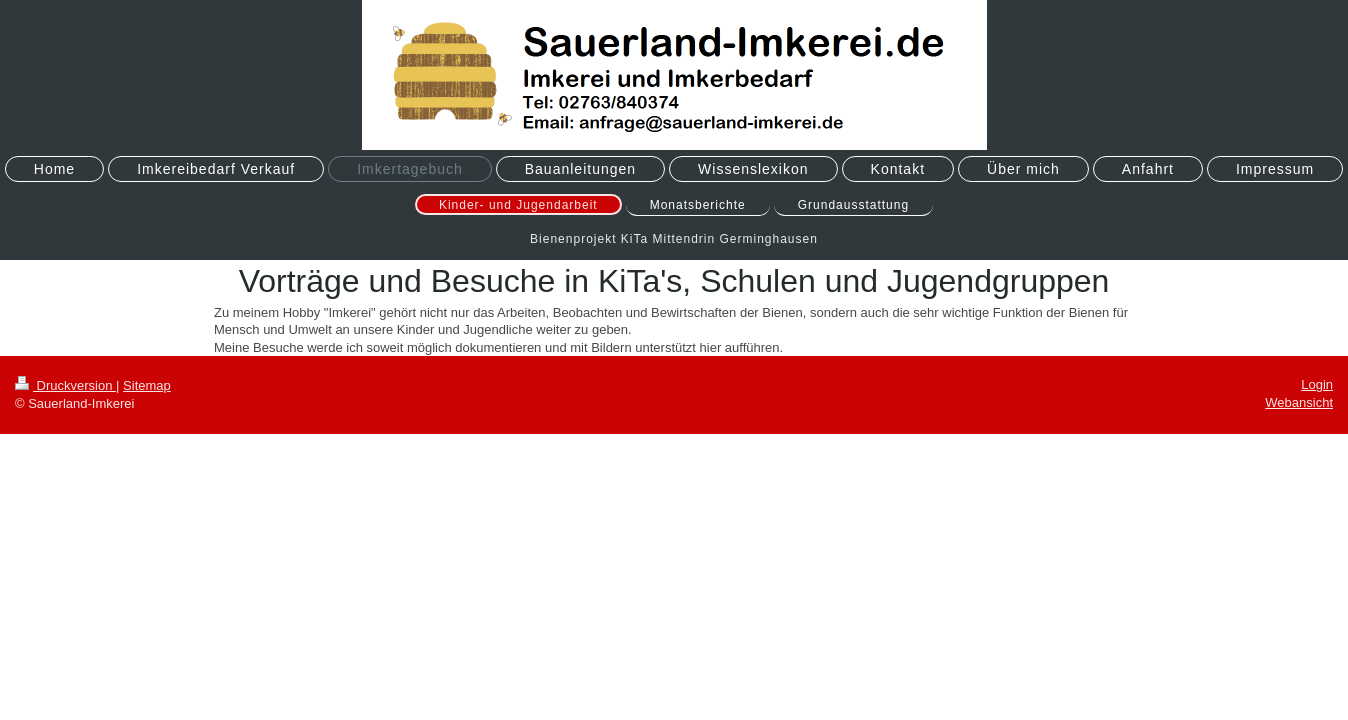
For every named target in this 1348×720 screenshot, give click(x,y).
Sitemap (147, 385)
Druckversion (65, 385)
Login (1317, 384)
